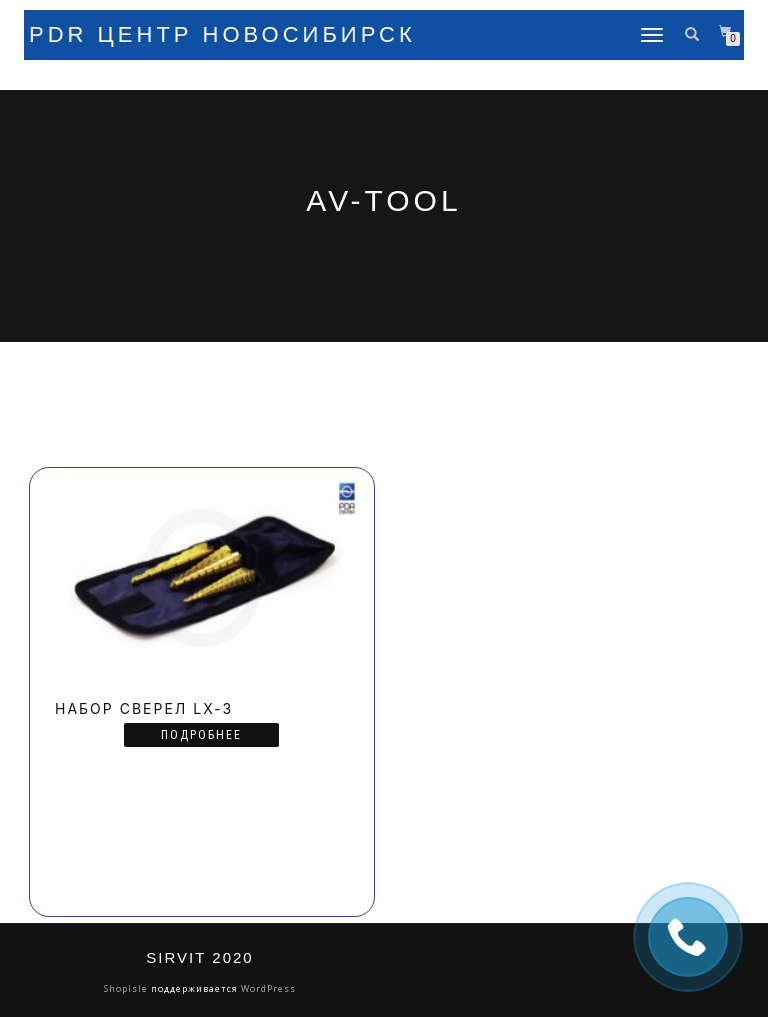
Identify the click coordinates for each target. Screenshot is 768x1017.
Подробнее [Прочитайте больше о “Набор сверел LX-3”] (201, 735)
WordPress (267, 988)
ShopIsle (127, 988)
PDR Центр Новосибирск (222, 35)
